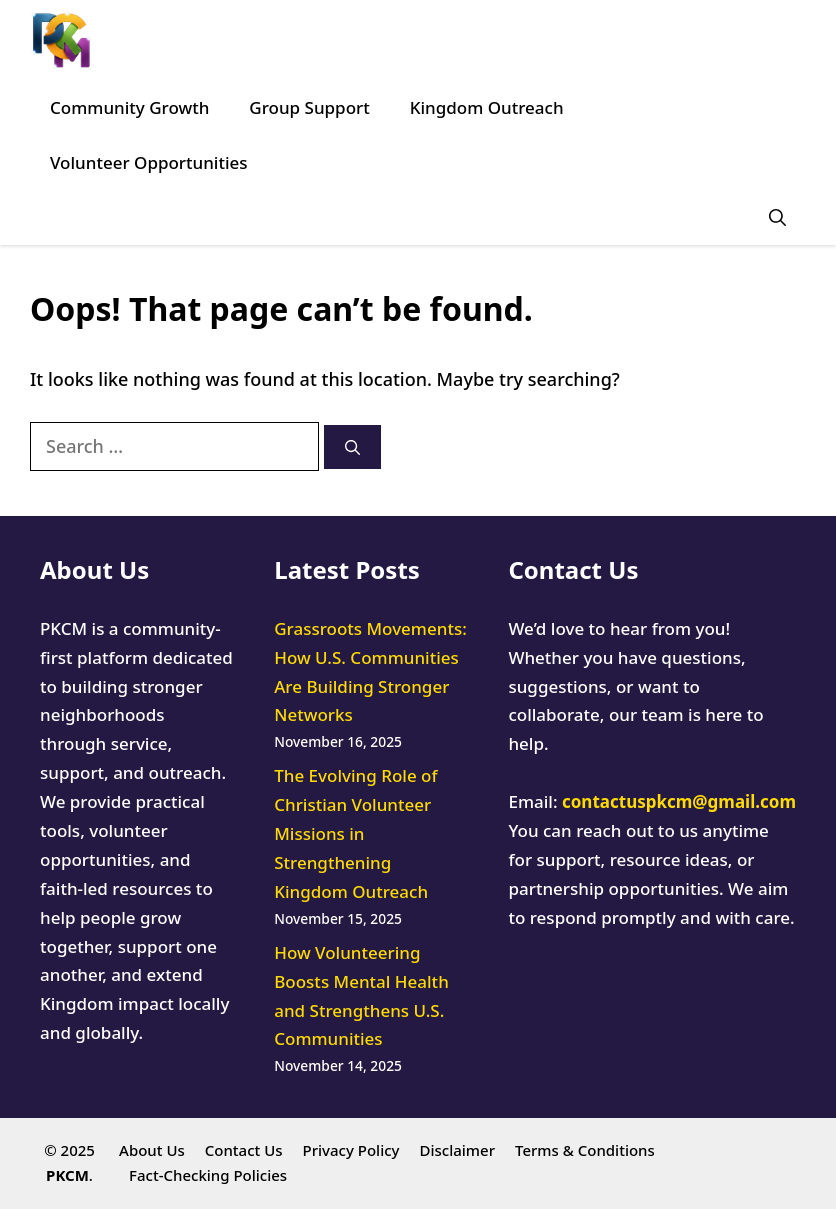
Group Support (309, 107)
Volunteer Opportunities (149, 162)
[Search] (352, 447)
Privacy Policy (351, 1150)
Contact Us (244, 1150)
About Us (152, 1150)
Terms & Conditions (585, 1150)
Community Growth (129, 107)
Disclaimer (457, 1150)
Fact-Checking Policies (208, 1175)
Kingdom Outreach (487, 107)
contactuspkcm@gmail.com (679, 801)
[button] (777, 217)
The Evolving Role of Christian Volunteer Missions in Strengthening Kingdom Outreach (355, 833)
